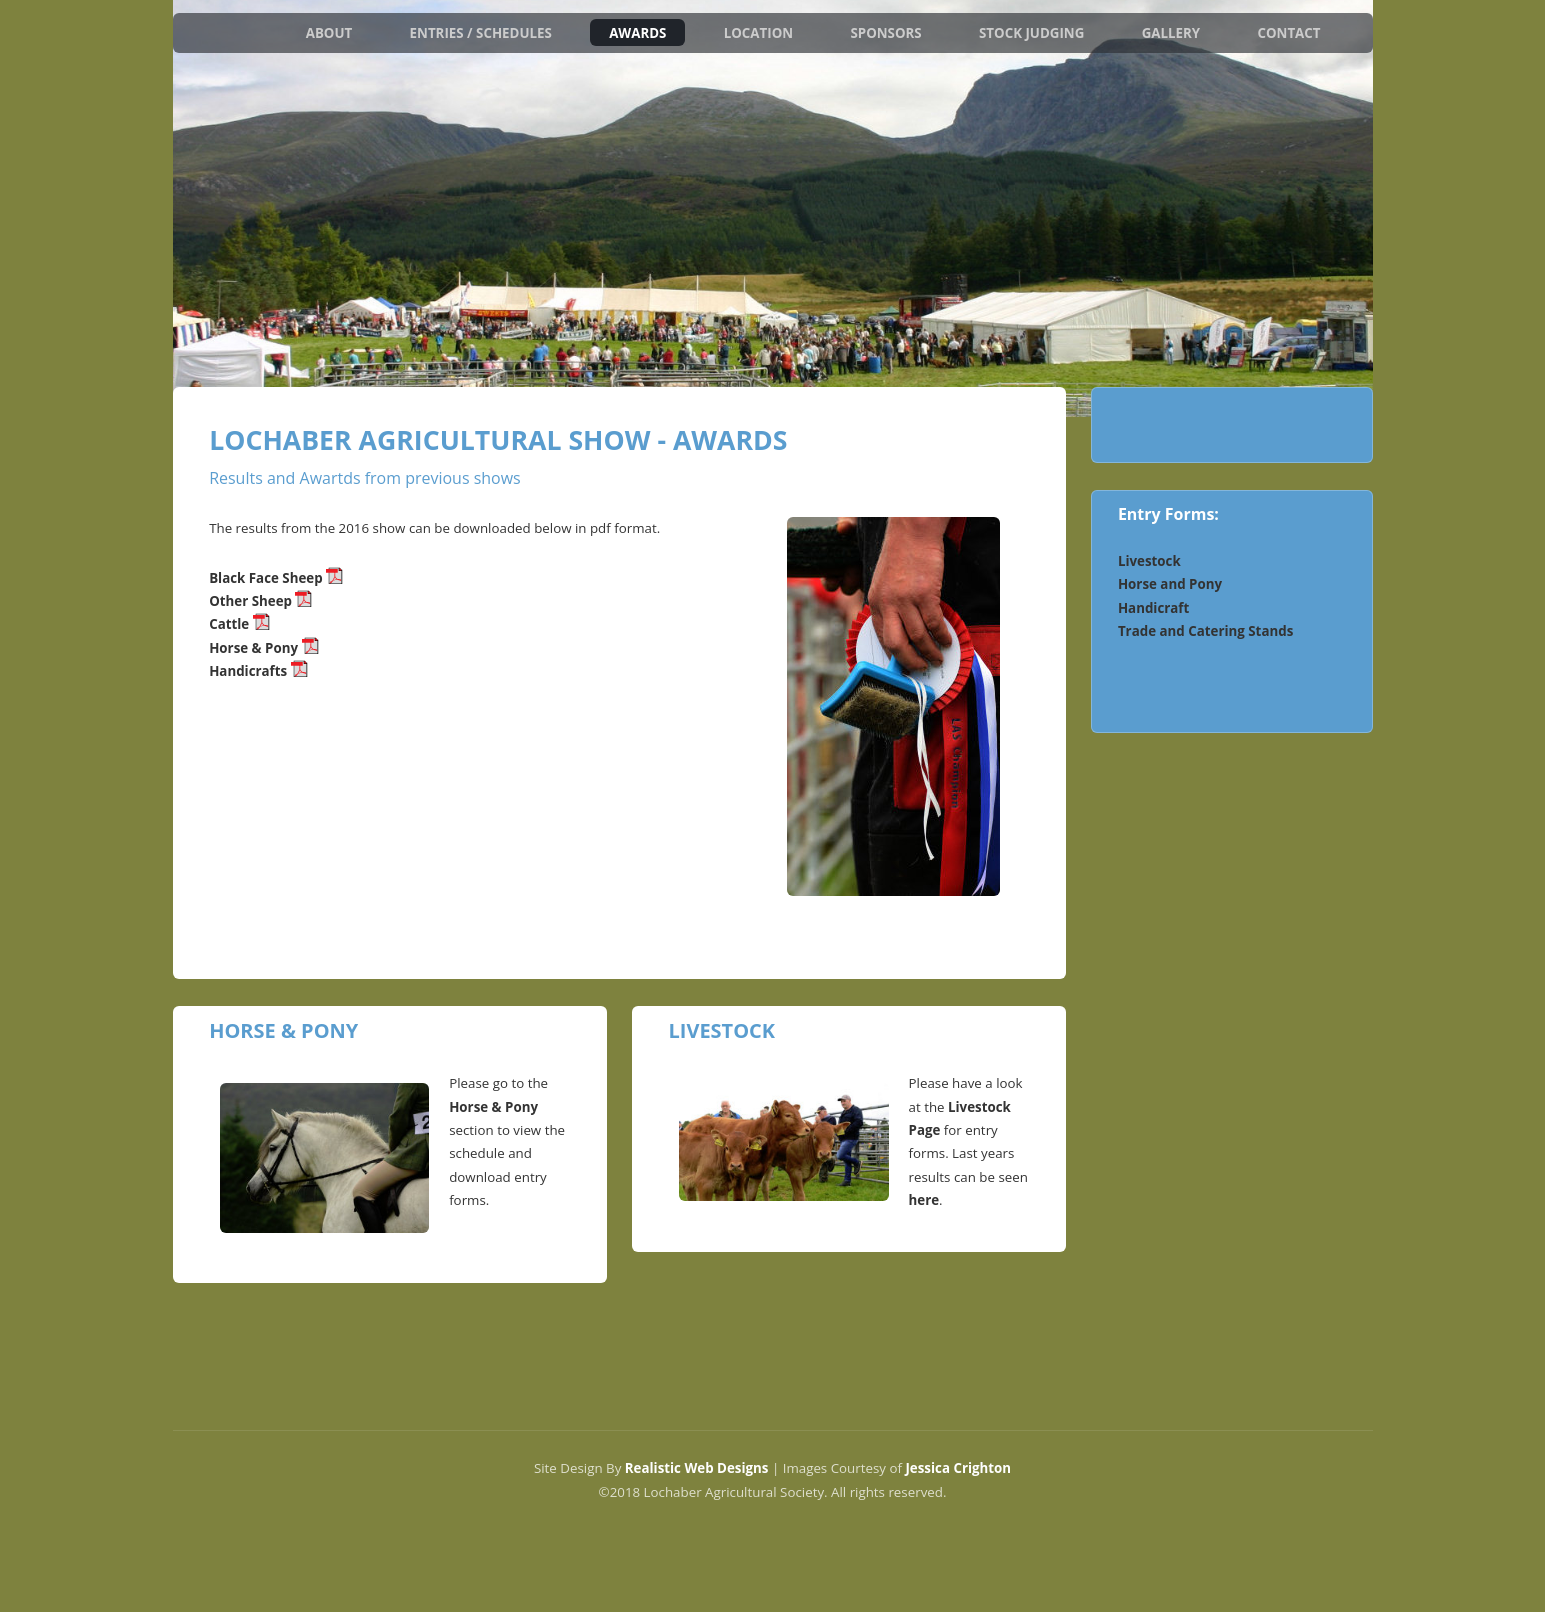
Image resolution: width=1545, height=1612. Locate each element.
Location (758, 32)
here (924, 1200)
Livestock (1149, 561)
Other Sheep (252, 601)
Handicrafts (258, 671)
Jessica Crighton (958, 1468)
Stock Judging (1031, 32)
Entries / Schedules (481, 32)
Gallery (1171, 32)
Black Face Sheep (266, 578)
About (329, 32)
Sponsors (885, 32)
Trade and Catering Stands (1205, 631)
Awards (637, 32)
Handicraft (1153, 608)
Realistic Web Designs (697, 1468)
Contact (1288, 32)
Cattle (231, 624)
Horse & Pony (263, 648)
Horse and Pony (1170, 584)
